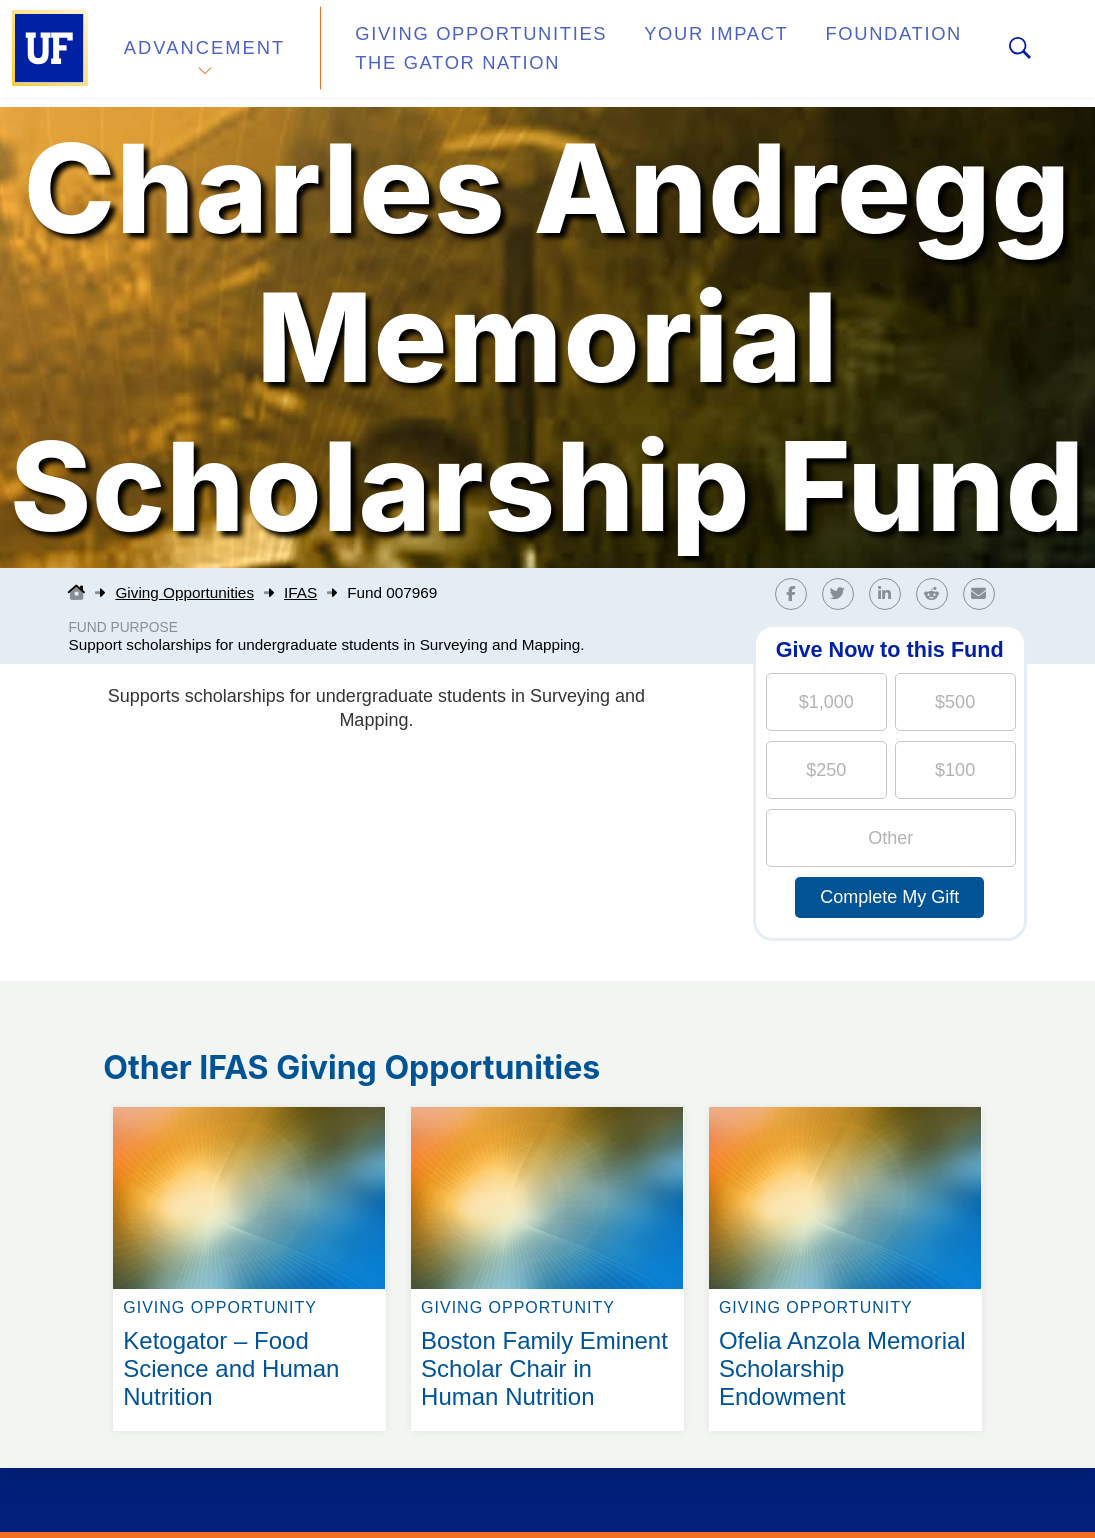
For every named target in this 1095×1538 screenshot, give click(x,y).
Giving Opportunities (455, 43)
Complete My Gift (889, 897)
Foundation (826, 43)
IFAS (300, 592)
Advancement (204, 53)
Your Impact (666, 43)
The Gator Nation (435, 64)
